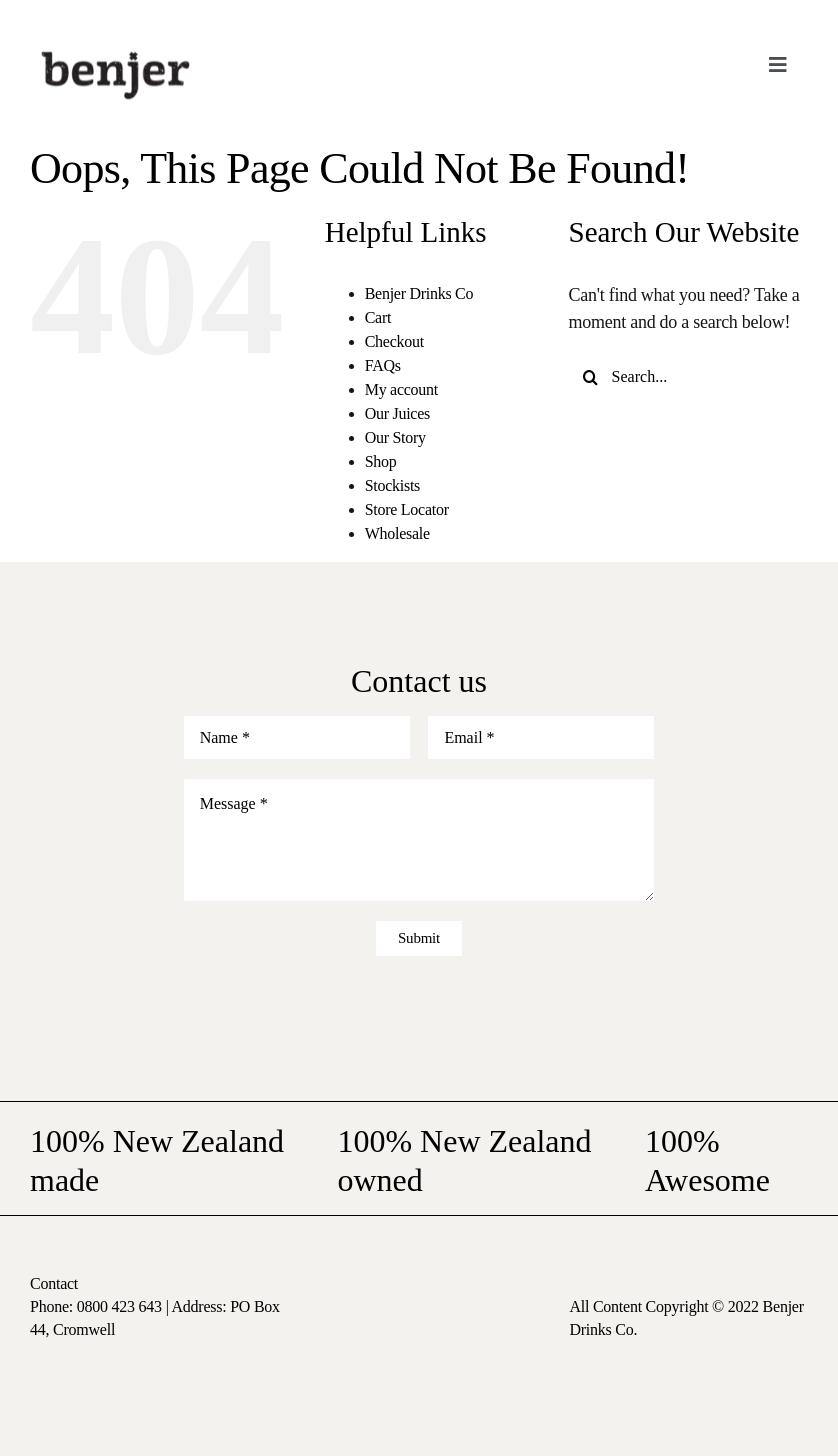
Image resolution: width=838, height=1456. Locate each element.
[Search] (590, 377)
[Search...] (688, 377)
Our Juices (397, 413)
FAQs (383, 365)
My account (401, 389)
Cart (378, 317)
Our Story (395, 437)
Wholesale (397, 533)
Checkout (394, 341)
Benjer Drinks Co (419, 293)
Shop (381, 461)
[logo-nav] (115, 49)
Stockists (392, 485)
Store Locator (407, 509)
